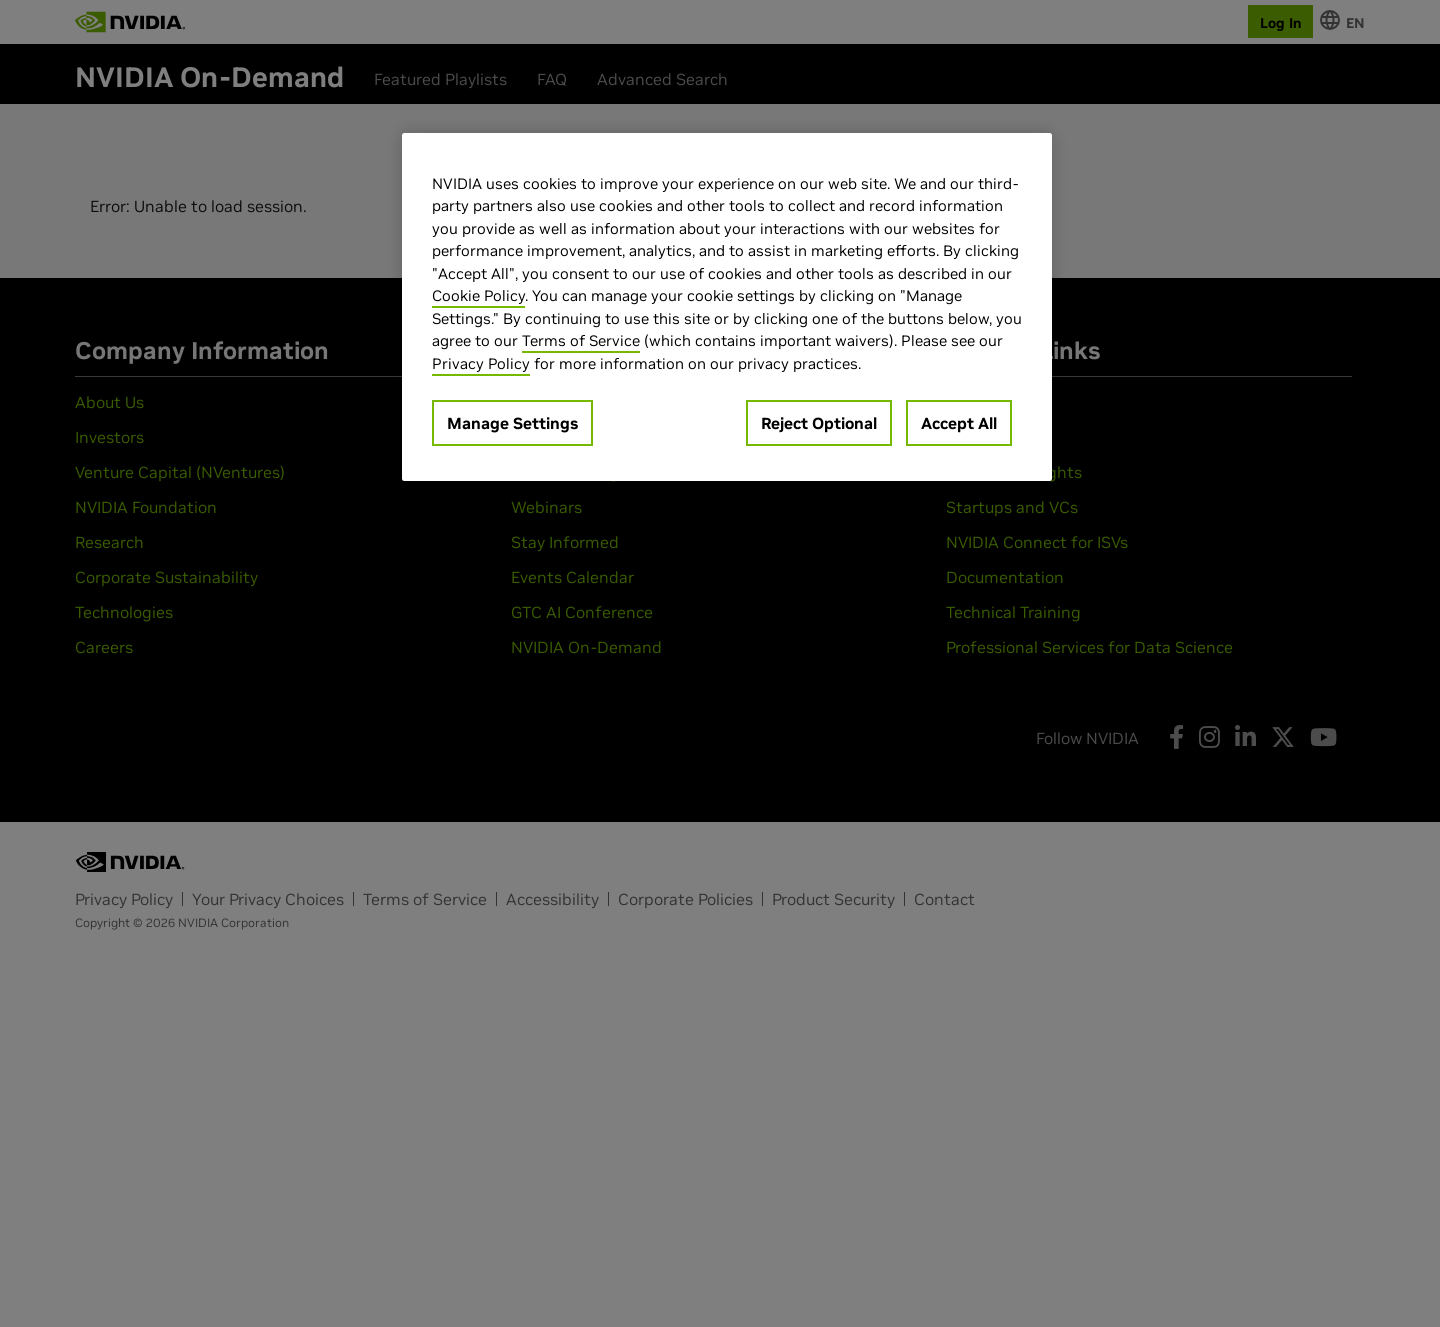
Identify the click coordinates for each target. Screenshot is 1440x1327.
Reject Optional (819, 423)
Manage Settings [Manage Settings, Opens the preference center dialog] (512, 423)
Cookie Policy (478, 295)
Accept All (959, 423)
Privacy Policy (481, 363)
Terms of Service (581, 340)
